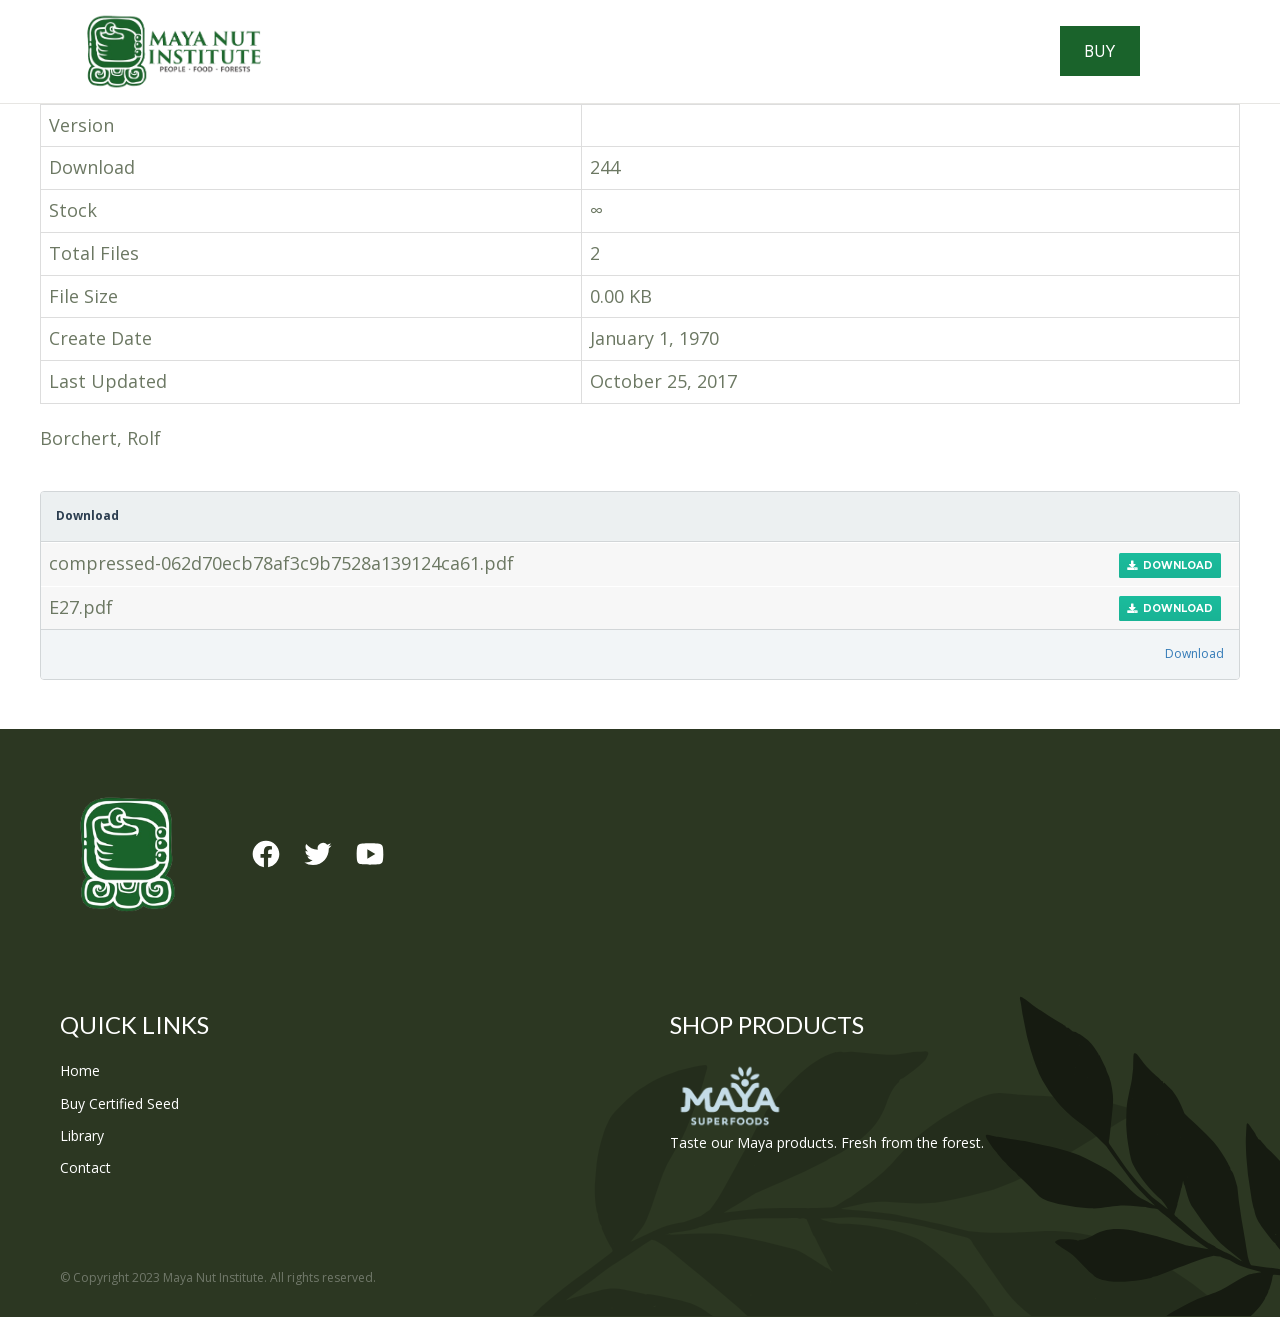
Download (1170, 582)
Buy (1163, 60)
